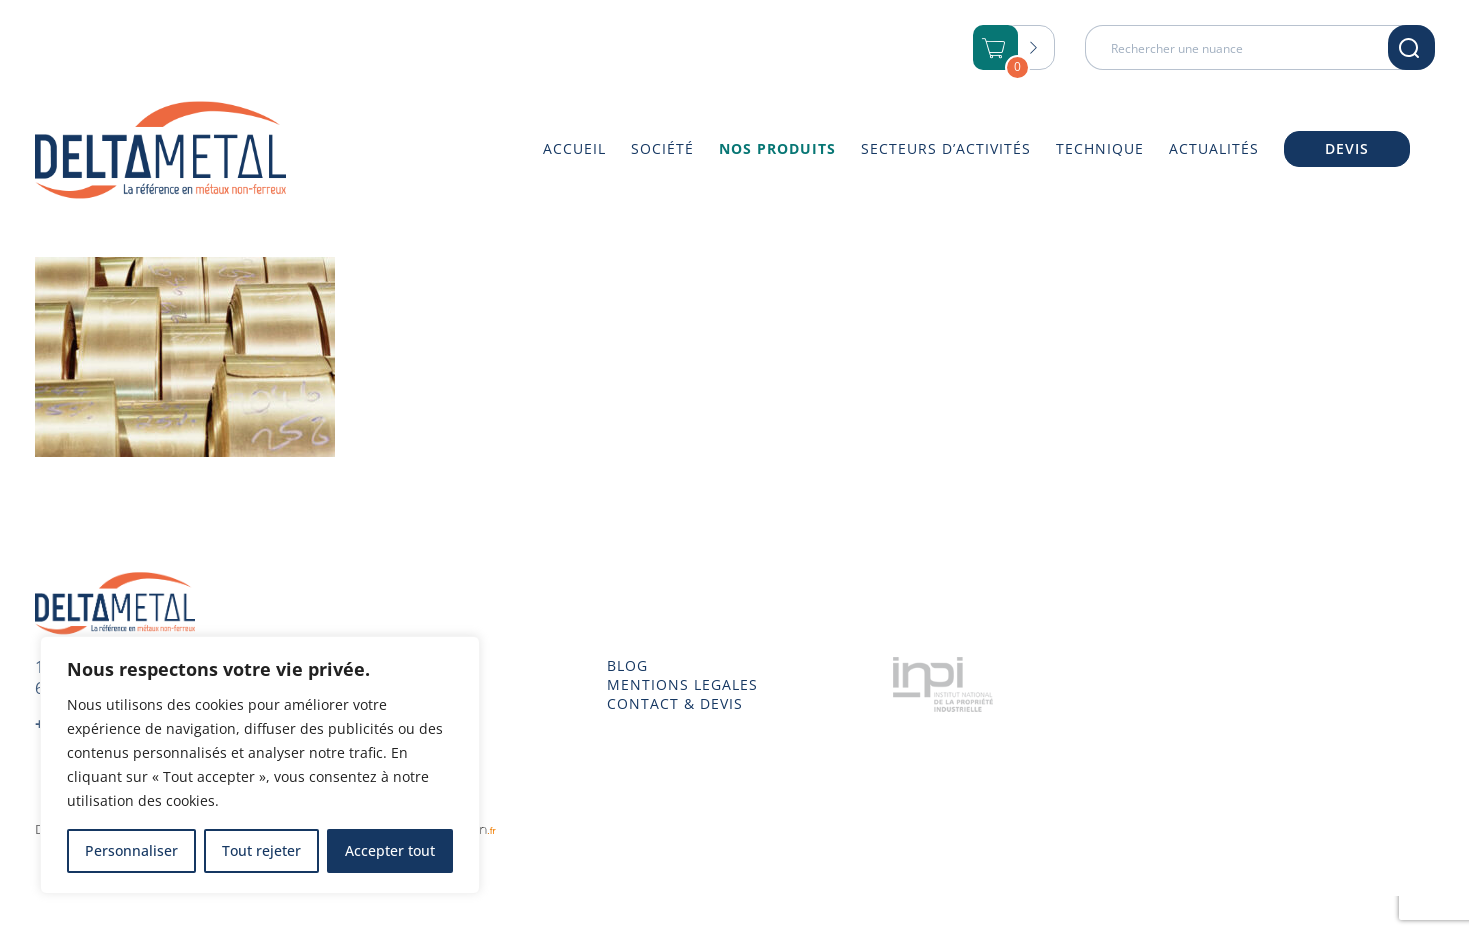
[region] (260, 765)
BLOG (627, 666)
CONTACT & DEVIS (675, 704)
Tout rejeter (261, 850)
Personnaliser (131, 850)
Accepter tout (390, 850)
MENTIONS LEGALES (682, 685)
